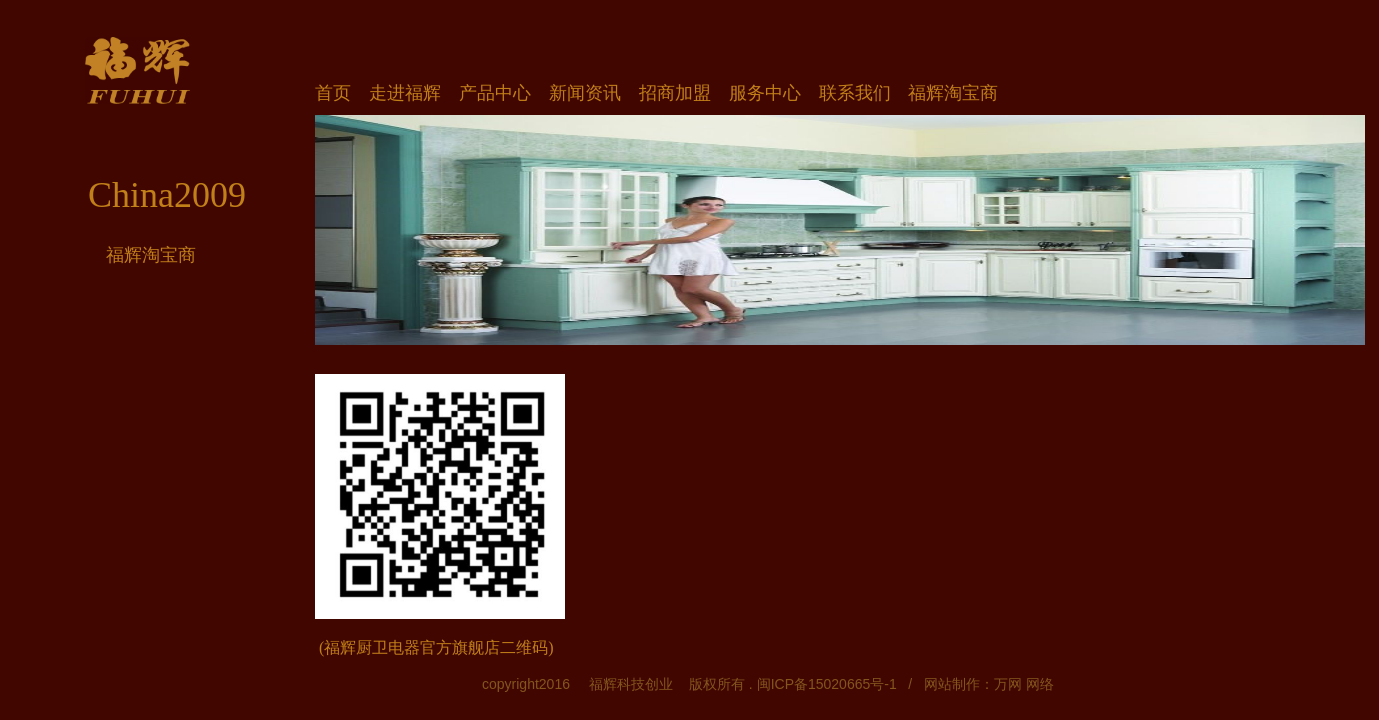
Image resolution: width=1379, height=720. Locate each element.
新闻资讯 (585, 93)
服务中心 (765, 93)
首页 (333, 93)
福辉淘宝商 (151, 255)
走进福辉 (405, 93)
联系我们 (855, 93)
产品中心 (495, 93)
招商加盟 (675, 93)
